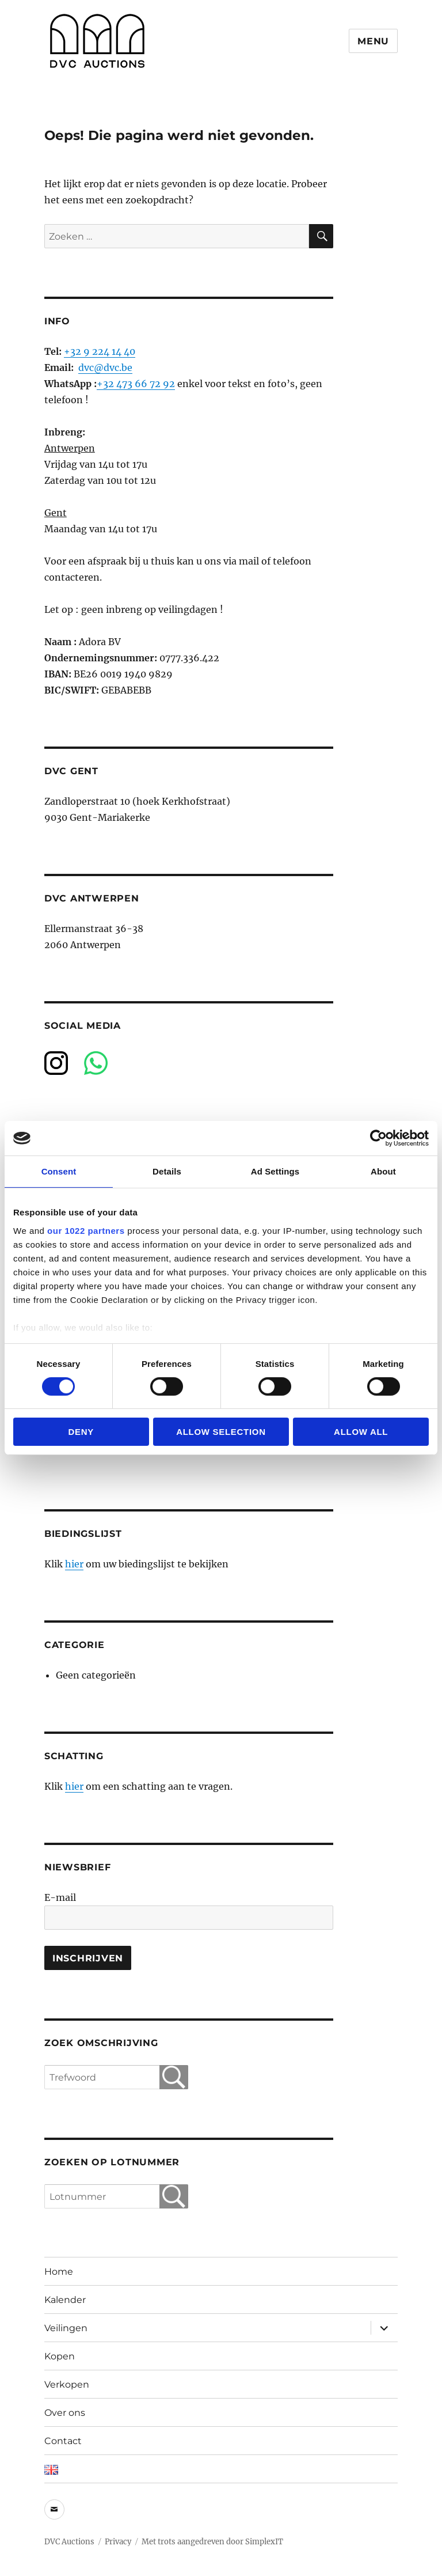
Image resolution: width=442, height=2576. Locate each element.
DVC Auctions (69, 2542)
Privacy (118, 2542)
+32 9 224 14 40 (99, 351)
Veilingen (65, 2328)
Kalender (65, 2299)
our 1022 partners (85, 1230)
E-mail (60, 1897)
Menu (373, 41)
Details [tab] (167, 1171)
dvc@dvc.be (105, 367)
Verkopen (66, 2384)
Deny (81, 1432)
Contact (63, 2440)
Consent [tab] (59, 1171)
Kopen (59, 2356)
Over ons (64, 2412)
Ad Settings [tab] (275, 1171)
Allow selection (221, 1432)
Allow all (361, 1432)
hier (74, 1564)
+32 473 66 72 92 (136, 383)
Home (58, 2271)
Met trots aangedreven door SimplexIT (212, 2542)
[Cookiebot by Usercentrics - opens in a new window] (378, 1138)
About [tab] (383, 1171)
